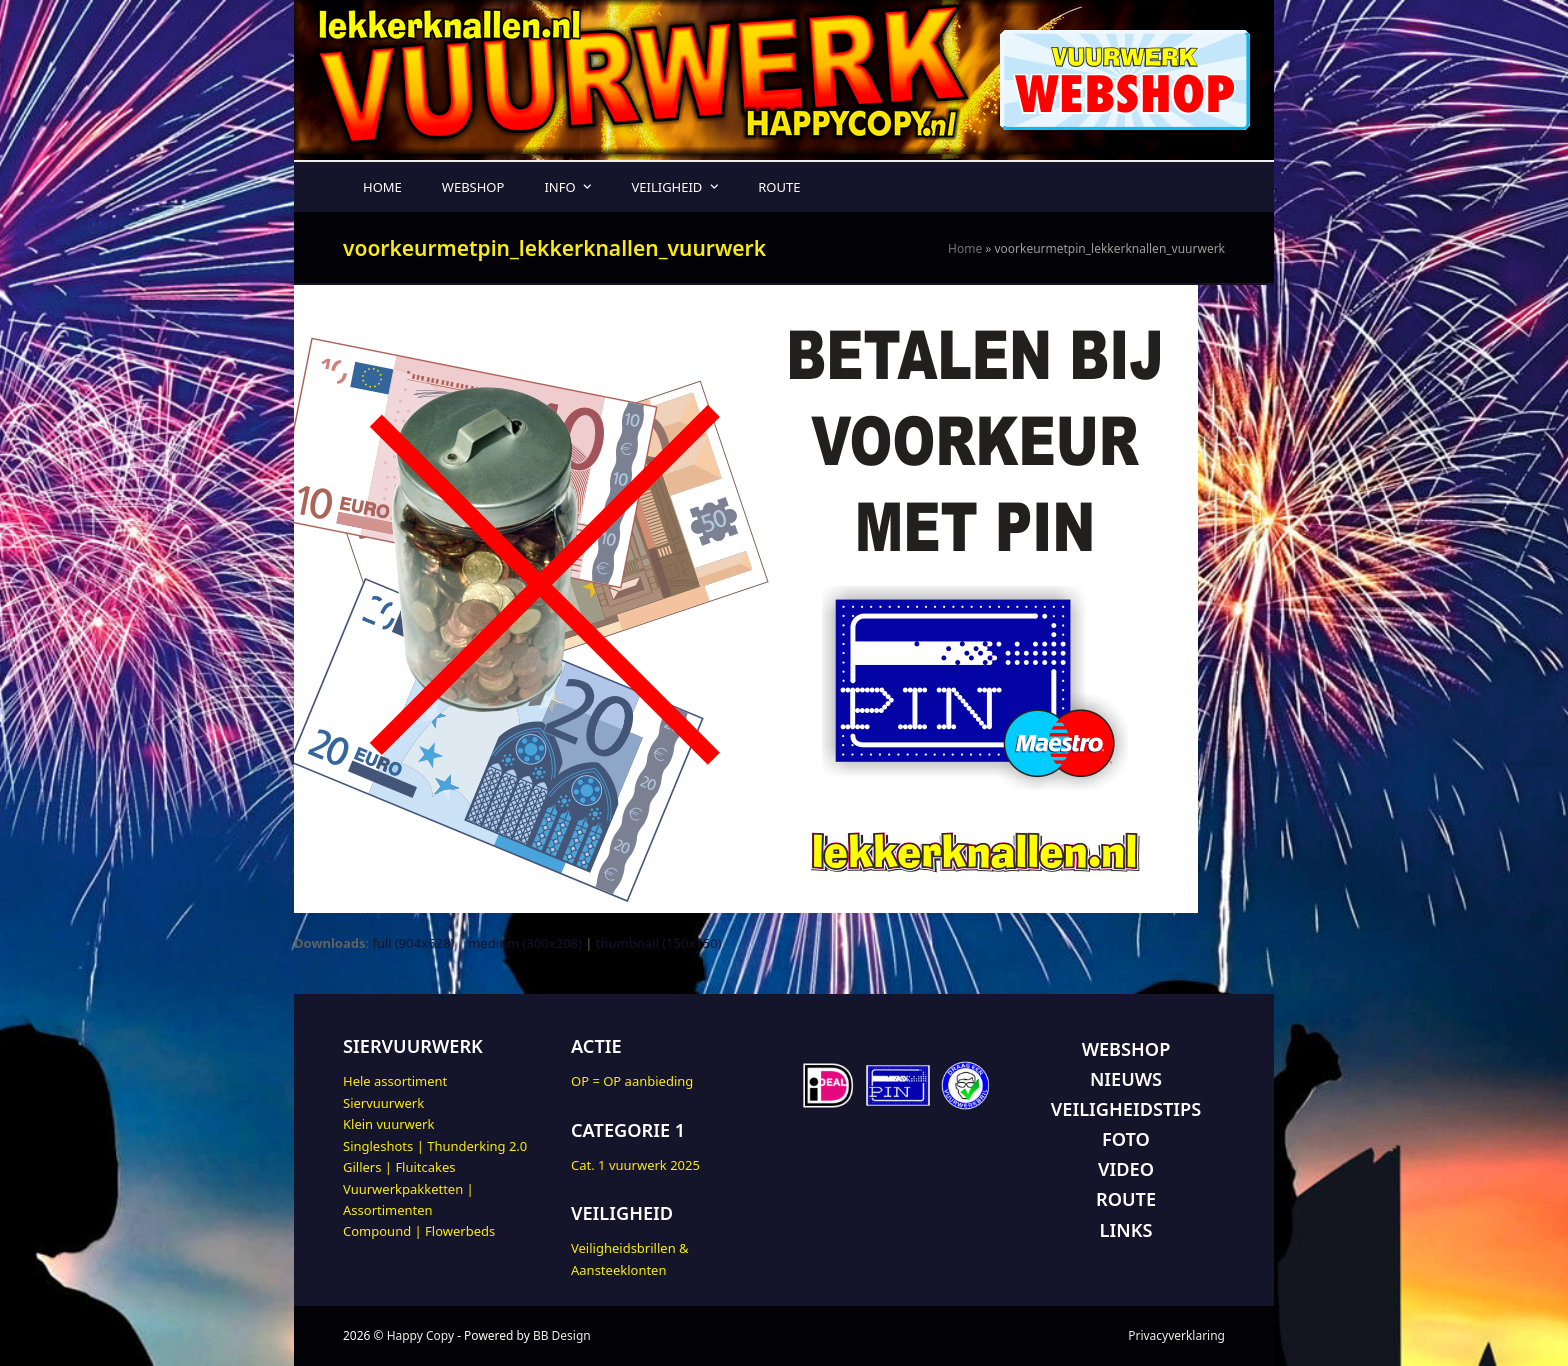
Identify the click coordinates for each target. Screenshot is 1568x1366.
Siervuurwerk (383, 1103)
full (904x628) (413, 943)
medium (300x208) (525, 943)
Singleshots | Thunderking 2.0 (435, 1146)
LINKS (1126, 1230)
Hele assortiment (395, 1081)
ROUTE (1126, 1199)
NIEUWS (1126, 1079)
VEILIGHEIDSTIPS (1126, 1109)
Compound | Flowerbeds (419, 1231)
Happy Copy (420, 1335)
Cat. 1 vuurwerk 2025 (635, 1165)
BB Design (562, 1335)
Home (965, 248)
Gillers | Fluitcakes (399, 1167)
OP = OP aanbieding (632, 1081)
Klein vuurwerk (388, 1124)
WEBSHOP (1126, 1049)
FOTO (1126, 1139)
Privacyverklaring (1176, 1335)
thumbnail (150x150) (659, 943)
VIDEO (1126, 1169)
